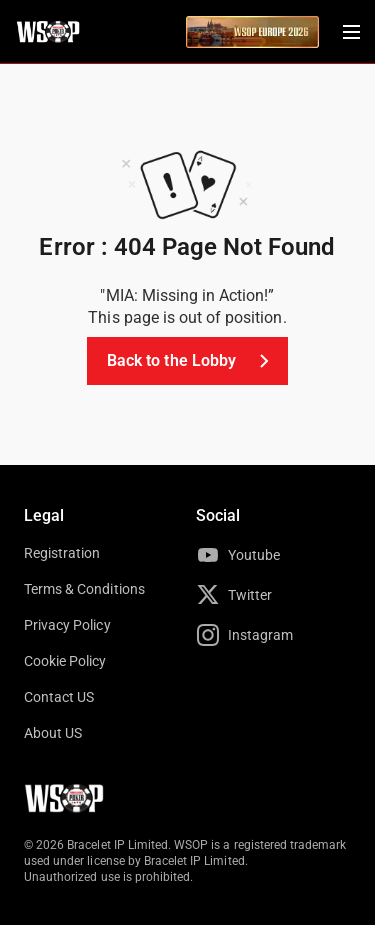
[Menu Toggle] (351, 32)
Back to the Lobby (191, 361)
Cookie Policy (65, 661)
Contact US (59, 697)
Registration (62, 553)
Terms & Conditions (84, 589)
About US (53, 733)
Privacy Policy (67, 625)
